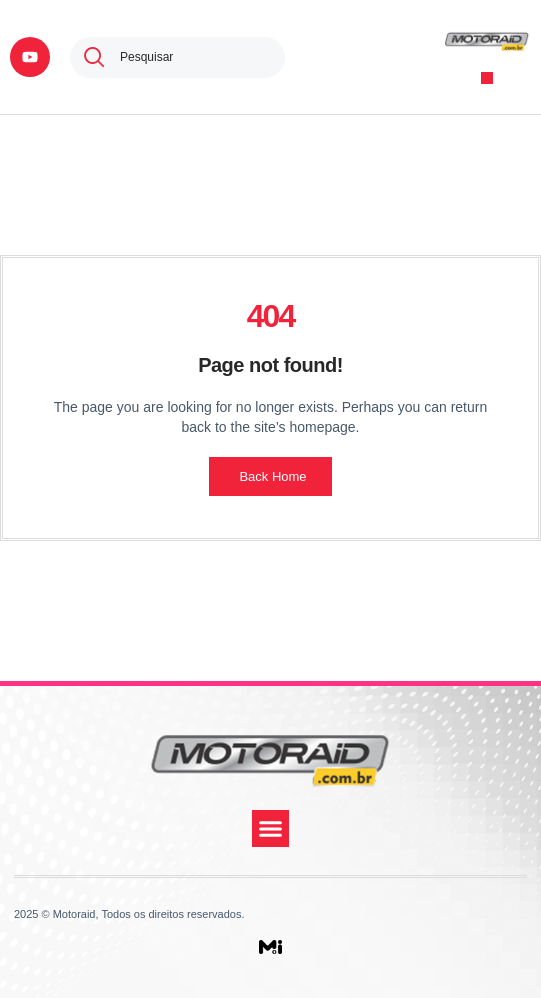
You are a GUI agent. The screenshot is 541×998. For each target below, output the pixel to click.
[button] (487, 78)
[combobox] (177, 57)
